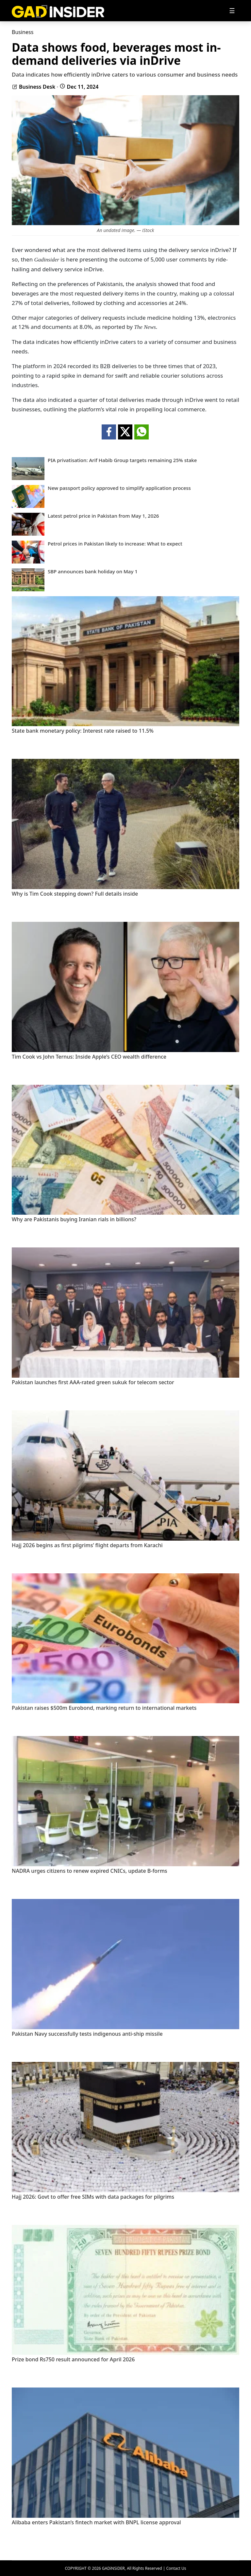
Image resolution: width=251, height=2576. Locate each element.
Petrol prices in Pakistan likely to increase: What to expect (115, 544)
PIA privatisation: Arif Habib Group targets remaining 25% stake (122, 460)
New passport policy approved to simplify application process (119, 488)
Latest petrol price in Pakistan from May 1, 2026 (103, 516)
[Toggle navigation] (232, 11)
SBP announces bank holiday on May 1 (93, 571)
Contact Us (176, 2568)
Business (22, 32)
